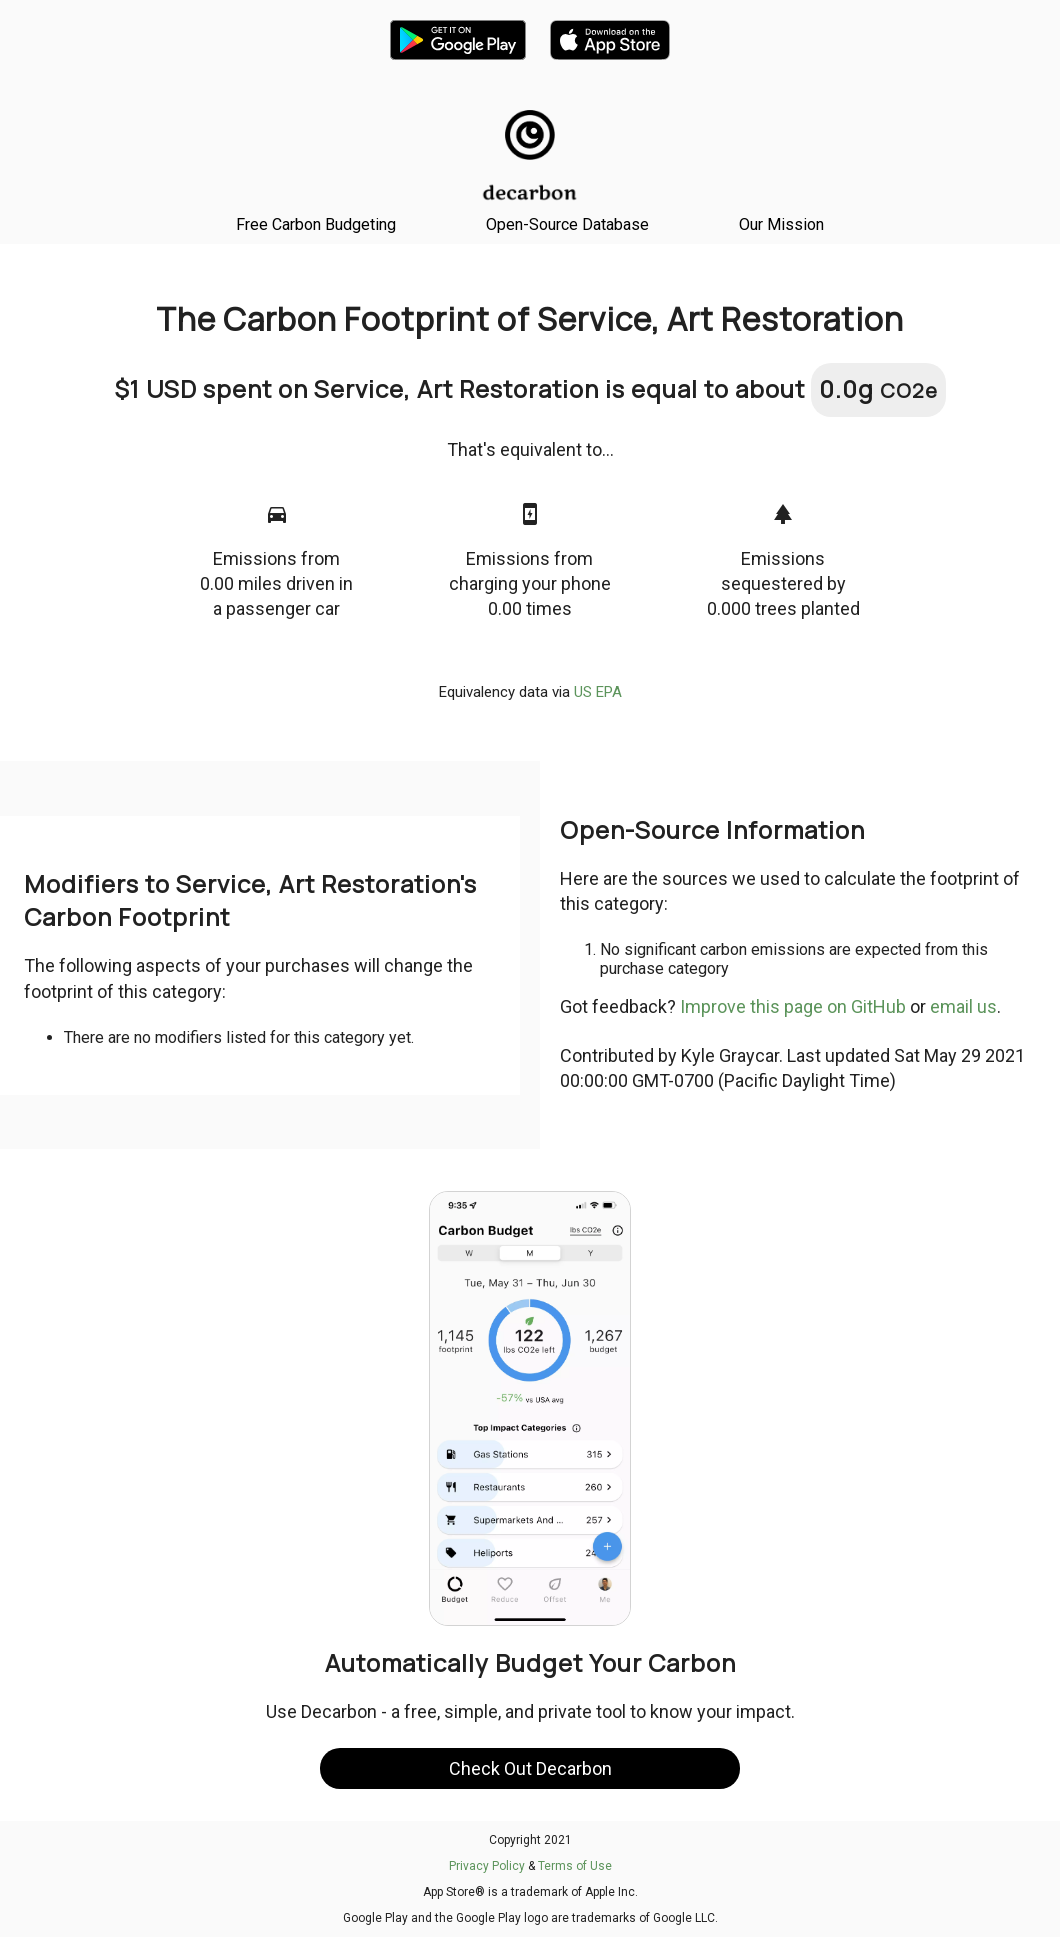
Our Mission (781, 224)
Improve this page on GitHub (793, 1006)
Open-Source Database (567, 224)
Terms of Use (575, 1866)
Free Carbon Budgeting (316, 224)
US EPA (598, 692)
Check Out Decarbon (530, 1768)
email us (963, 1006)
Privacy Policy (487, 1866)
